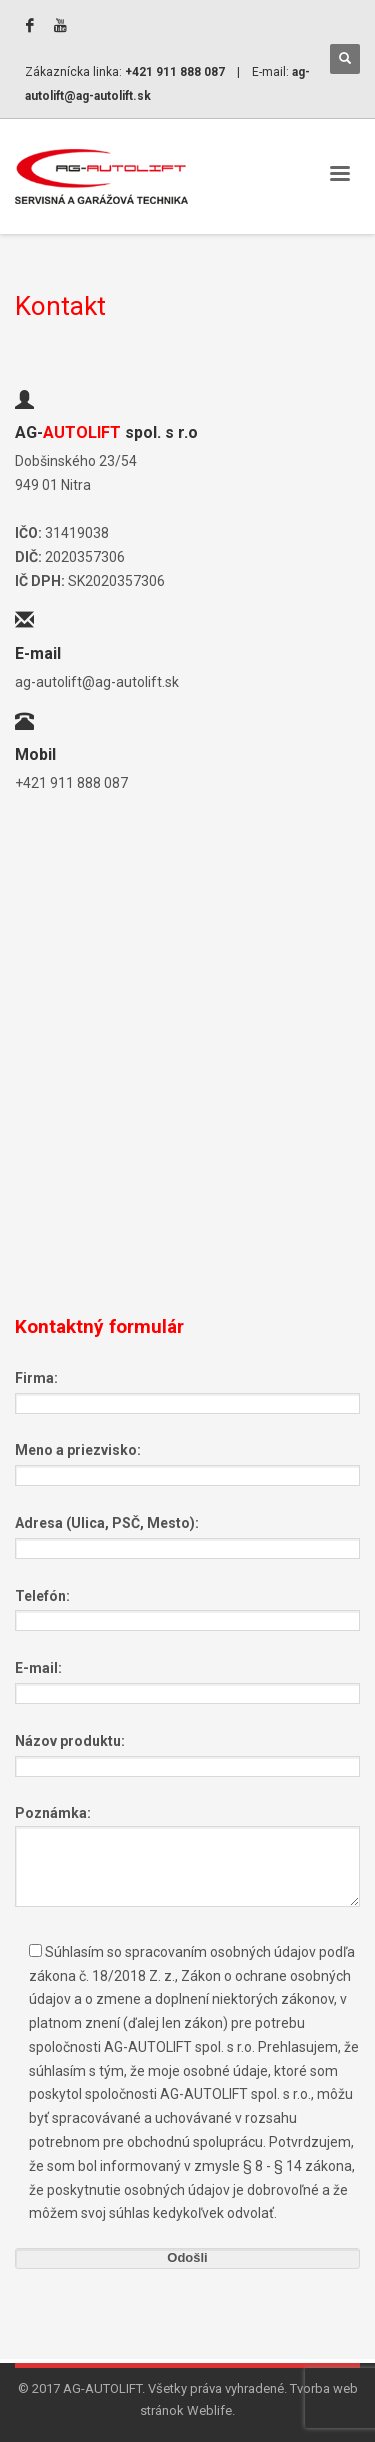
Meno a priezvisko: (187, 1462)
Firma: (187, 1390)
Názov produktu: (187, 1753)
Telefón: (187, 1608)
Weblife (209, 2410)
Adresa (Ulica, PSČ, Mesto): (187, 1535)
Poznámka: (187, 1857)
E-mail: (187, 1680)
